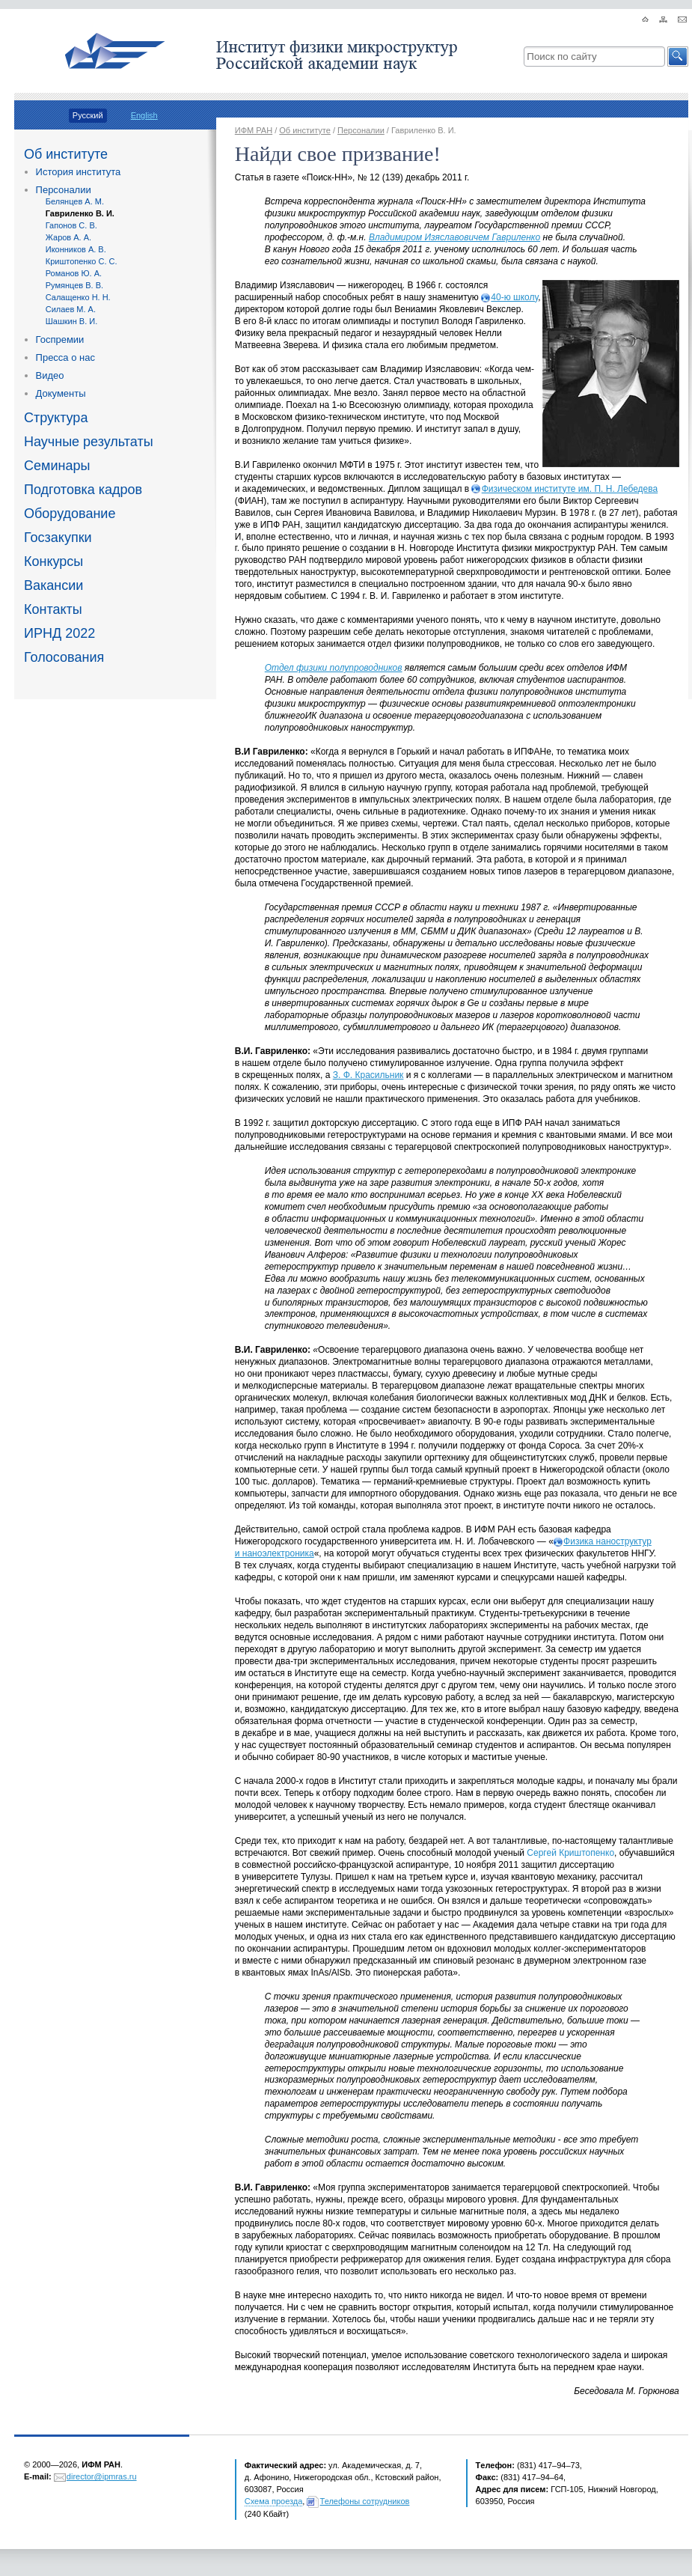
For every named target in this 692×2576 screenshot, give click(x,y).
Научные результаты (88, 441)
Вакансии (53, 585)
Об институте (66, 154)
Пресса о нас (65, 357)
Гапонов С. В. (71, 225)
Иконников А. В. (76, 249)
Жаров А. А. (68, 237)
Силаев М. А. (71, 309)
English (144, 115)
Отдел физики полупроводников (333, 668)
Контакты (53, 609)
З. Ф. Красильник (368, 1075)
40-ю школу (514, 297)
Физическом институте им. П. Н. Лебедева (570, 489)
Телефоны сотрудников (365, 2501)
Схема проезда (274, 2501)
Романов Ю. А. (74, 273)
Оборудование (69, 513)
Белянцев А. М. (75, 201)
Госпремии (60, 339)
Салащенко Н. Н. (78, 297)
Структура (56, 417)
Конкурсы (53, 561)
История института (78, 171)
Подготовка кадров (83, 489)
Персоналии (63, 189)
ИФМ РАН (253, 130)
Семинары (57, 465)
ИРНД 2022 (59, 633)
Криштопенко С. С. (81, 261)
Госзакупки (58, 537)
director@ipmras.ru (102, 2476)
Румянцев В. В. (74, 285)
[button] (677, 56)
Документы (61, 393)
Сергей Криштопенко (570, 1853)
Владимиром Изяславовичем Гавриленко (454, 237)
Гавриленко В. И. (80, 213)
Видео (50, 375)
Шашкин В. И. (71, 321)
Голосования (64, 657)
